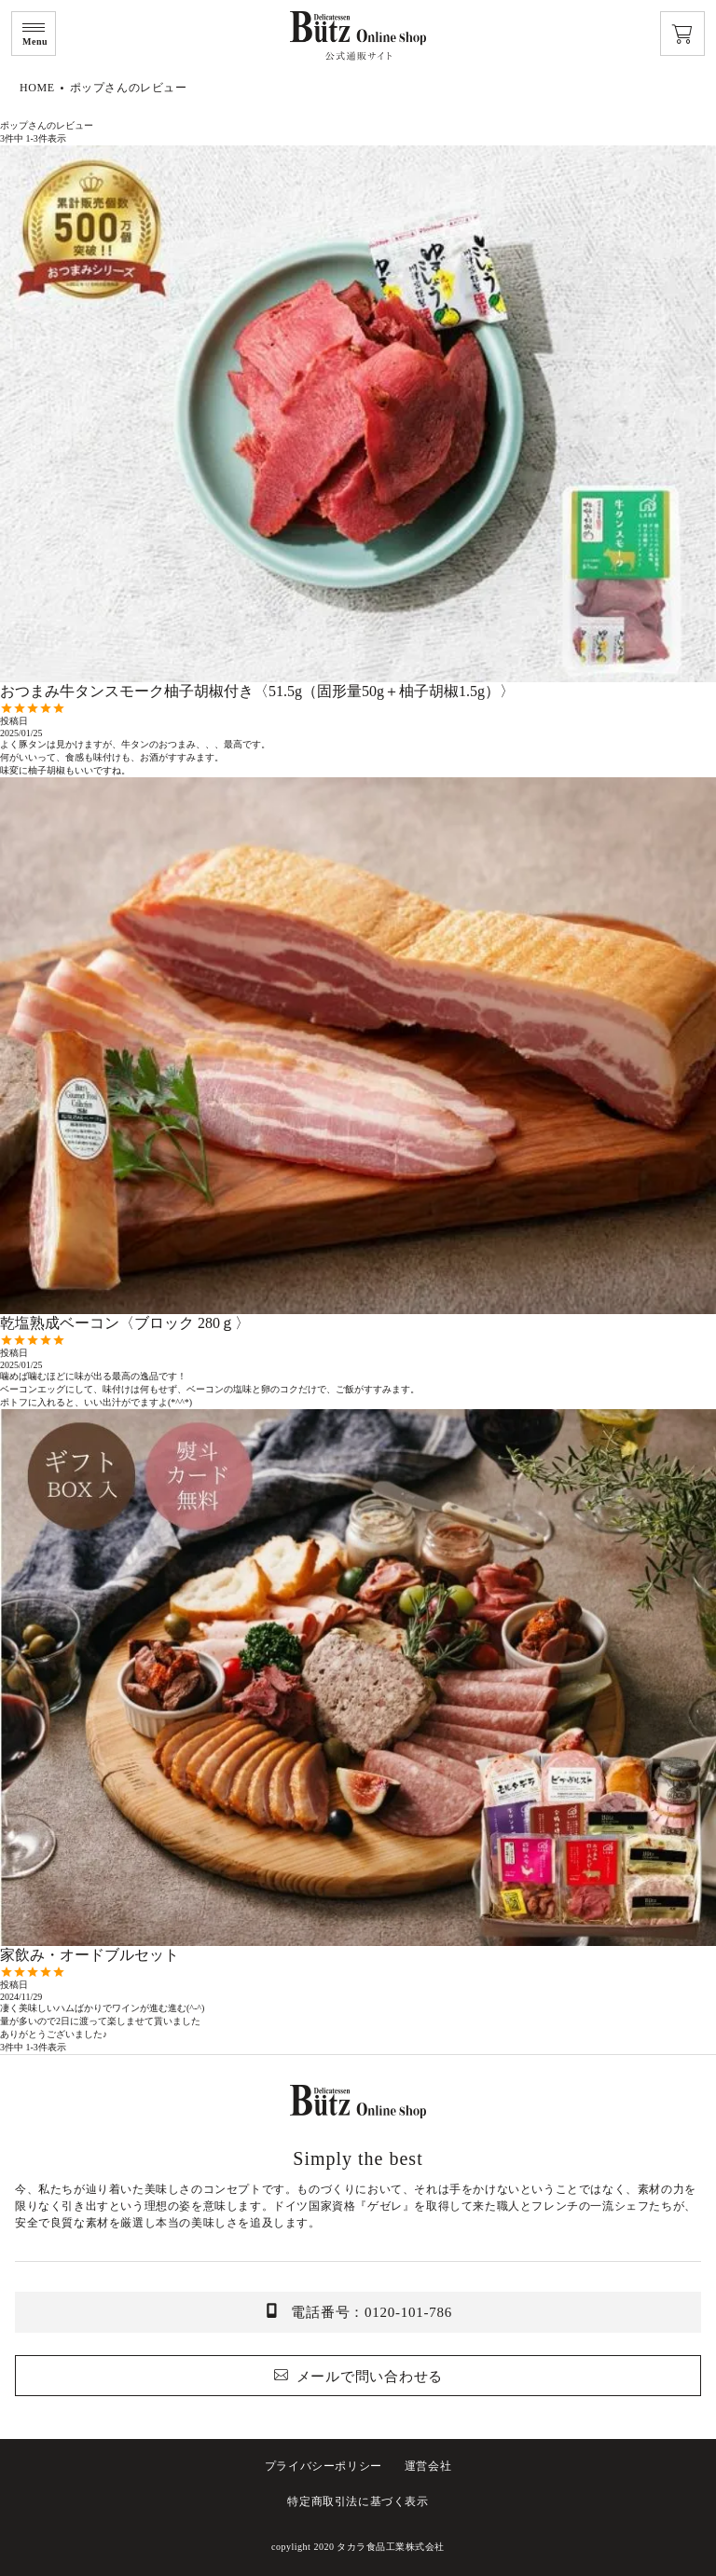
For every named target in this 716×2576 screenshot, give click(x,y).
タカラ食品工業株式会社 (391, 2547)
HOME (37, 87)
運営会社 (428, 2466)
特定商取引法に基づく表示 (357, 2501)
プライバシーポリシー (323, 2466)
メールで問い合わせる (370, 2376)
